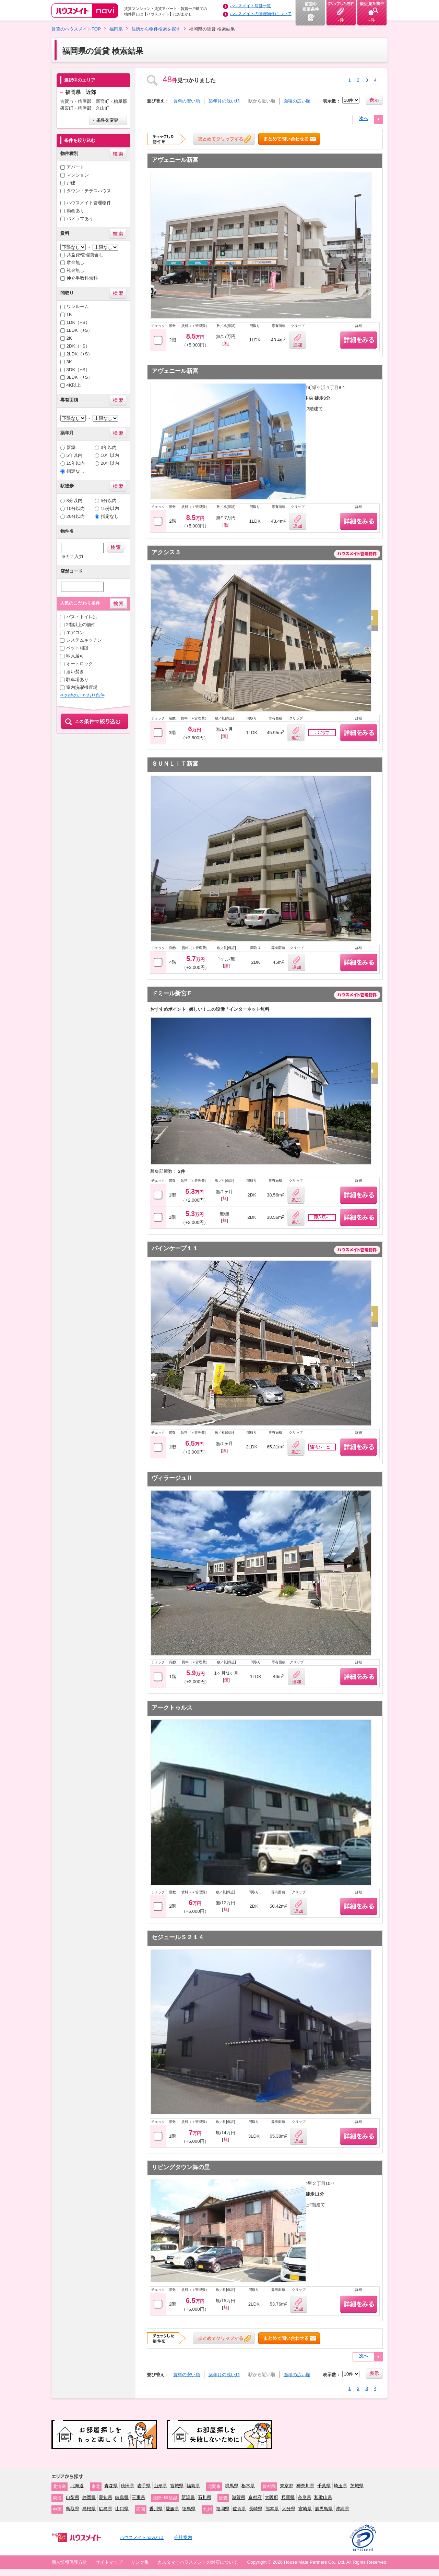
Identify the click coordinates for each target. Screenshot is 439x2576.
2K (69, 338)
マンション (78, 175)
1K (69, 314)
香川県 (156, 2508)
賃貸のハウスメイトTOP (76, 29)
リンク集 (140, 2562)
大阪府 (271, 2497)
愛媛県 (172, 2508)
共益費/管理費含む (85, 254)
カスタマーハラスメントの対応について (197, 2562)
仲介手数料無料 (82, 278)
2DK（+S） (78, 346)
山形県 (160, 2485)
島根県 (89, 2508)
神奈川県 (305, 2485)
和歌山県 (323, 2497)
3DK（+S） (78, 369)
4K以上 (74, 385)
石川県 (204, 2497)
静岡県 (89, 2497)
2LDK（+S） (80, 353)
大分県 (288, 2508)
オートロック (79, 663)
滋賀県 (238, 2497)
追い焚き (75, 671)
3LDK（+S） (80, 377)
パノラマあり (80, 218)
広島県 (105, 2508)
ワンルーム (78, 306)
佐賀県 (239, 2508)
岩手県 (144, 2485)
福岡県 (116, 29)
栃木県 (248, 2485)
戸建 (71, 182)
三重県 (138, 2497)
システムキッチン (84, 640)
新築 (71, 447)
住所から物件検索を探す (155, 29)
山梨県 (72, 2497)
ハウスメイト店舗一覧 (250, 5)
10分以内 (76, 508)
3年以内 (109, 447)
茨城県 (357, 2485)
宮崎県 (305, 2508)
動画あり (75, 210)
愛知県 (105, 2497)
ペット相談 (77, 648)
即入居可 (75, 655)
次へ (363, 118)
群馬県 (231, 2485)
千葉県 (324, 2485)
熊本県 (272, 2508)
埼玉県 (340, 2485)
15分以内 (110, 508)
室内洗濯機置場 (81, 687)
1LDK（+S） (80, 330)
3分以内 (74, 500)
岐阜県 (122, 2497)
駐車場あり (77, 679)
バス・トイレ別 (81, 616)
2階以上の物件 (80, 624)
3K (69, 361)
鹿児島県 (324, 2508)
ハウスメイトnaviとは (142, 2537)
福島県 (193, 2485)
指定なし (75, 471)
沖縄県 (342, 2508)
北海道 (77, 2485)
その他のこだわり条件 (82, 695)
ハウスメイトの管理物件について (261, 13)
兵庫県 (288, 2497)
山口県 (122, 2508)
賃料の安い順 (186, 101)
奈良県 (304, 2497)
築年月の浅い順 (224, 101)
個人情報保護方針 (69, 2562)
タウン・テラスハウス (89, 190)
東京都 (286, 2485)
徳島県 (188, 2508)
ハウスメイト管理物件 (89, 202)
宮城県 (176, 2485)
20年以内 (110, 463)
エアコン (75, 632)
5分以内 (109, 500)
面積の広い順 (297, 101)
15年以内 (76, 463)
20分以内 (76, 516)
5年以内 (74, 455)
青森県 (111, 2485)
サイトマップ (109, 2562)
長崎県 (255, 2508)
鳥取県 (72, 2508)
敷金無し (75, 262)
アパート (75, 167)
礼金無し (75, 270)
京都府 (255, 2497)
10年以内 (110, 455)
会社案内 (183, 2537)
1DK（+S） (78, 322)
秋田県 (127, 2485)
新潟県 (188, 2497)
